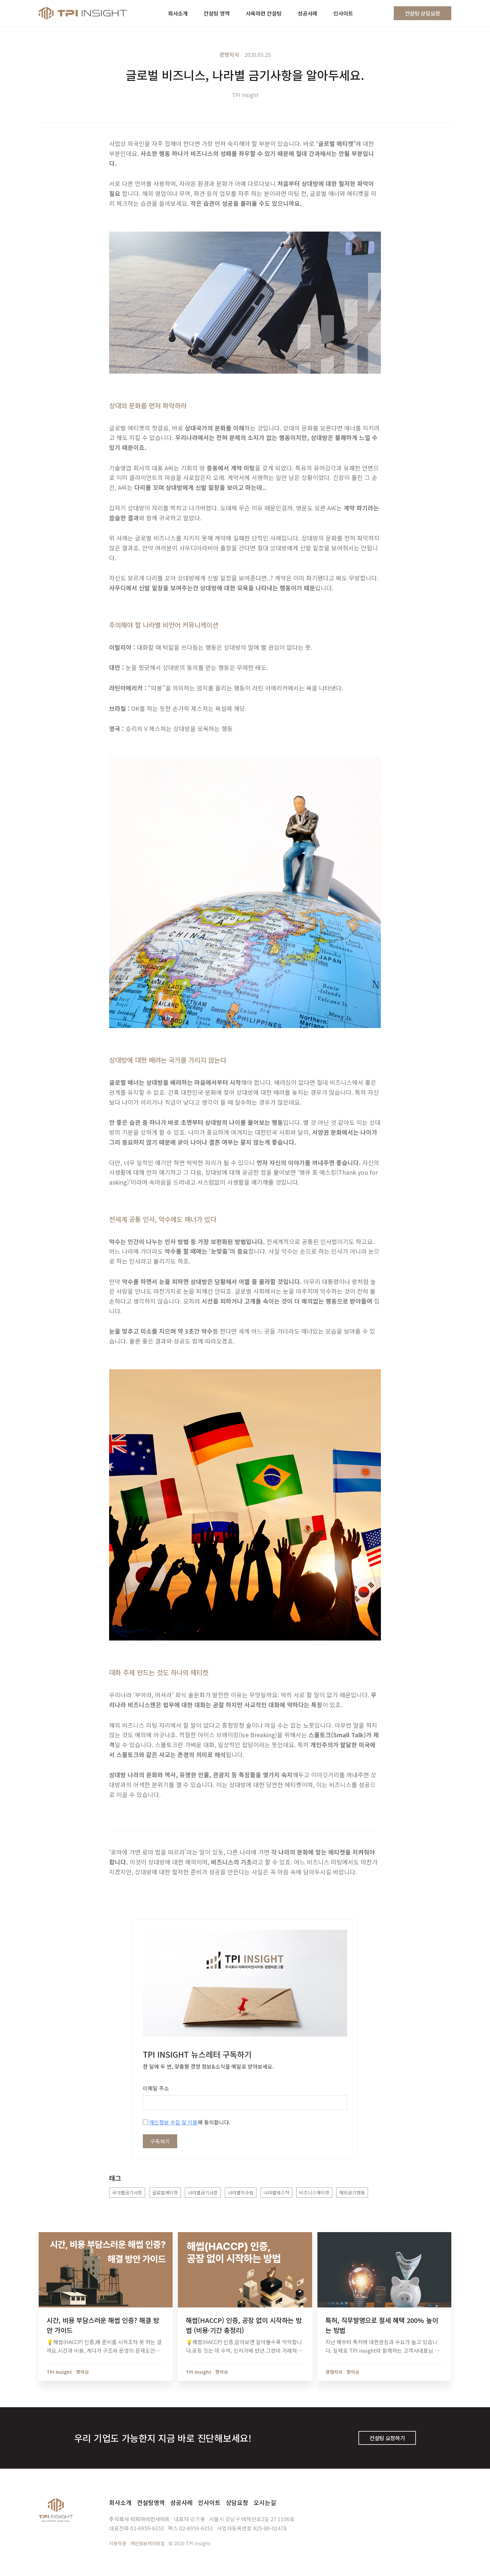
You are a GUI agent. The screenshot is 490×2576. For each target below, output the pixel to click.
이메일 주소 (156, 2088)
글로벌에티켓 (165, 2192)
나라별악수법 (241, 2192)
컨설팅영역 (151, 2502)
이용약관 (117, 2543)
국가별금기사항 (127, 2192)
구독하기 (160, 2141)
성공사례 (181, 2502)
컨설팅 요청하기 (387, 2438)
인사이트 (209, 2502)
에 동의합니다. (186, 2122)
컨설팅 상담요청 (422, 13)
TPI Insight (245, 95)
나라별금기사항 (203, 2192)
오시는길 (265, 2502)
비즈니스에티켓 (314, 2192)
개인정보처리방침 (147, 2543)
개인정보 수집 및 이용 (173, 2122)
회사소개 (120, 2502)
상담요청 (237, 2502)
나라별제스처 (276, 2192)
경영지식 (229, 54)
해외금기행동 (352, 2192)
